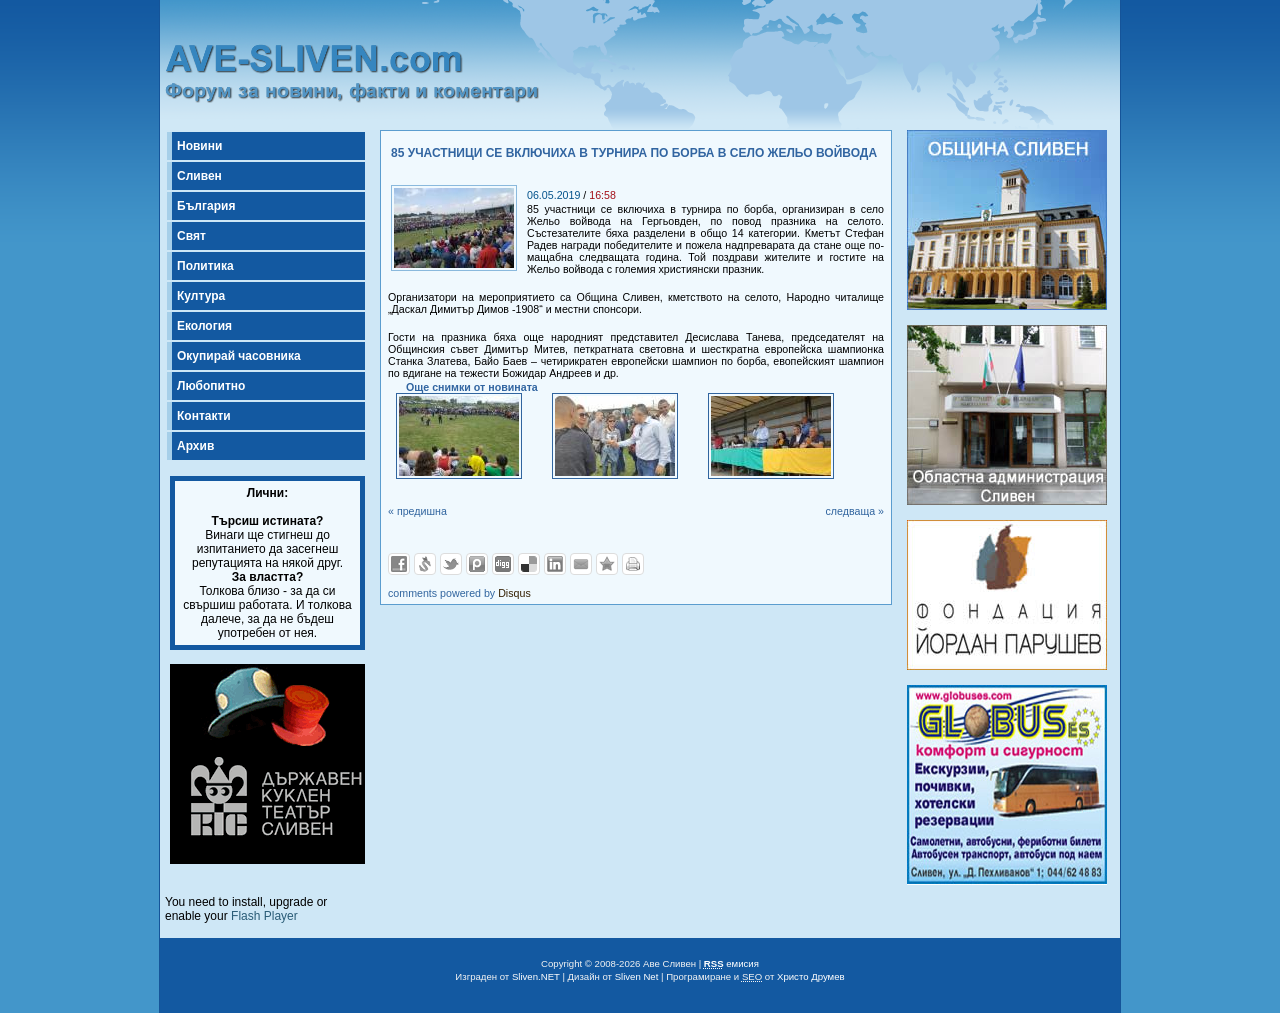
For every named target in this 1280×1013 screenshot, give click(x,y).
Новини (199, 146)
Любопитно (211, 386)
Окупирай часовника (239, 356)
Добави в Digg (503, 564)
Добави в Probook (477, 564)
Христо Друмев (811, 976)
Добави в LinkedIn (555, 564)
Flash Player (264, 916)
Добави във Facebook (399, 564)
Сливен (199, 176)
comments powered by (459, 593)
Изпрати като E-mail (581, 564)
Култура (201, 296)
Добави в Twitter (451, 564)
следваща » (854, 511)
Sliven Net (637, 976)
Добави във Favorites (607, 564)
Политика (205, 266)
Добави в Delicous (529, 564)
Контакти (204, 416)
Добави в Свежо (425, 564)
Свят (191, 236)
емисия (731, 963)
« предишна (417, 511)
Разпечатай (633, 564)
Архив (195, 446)
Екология (204, 326)
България (206, 206)
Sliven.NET (536, 976)
